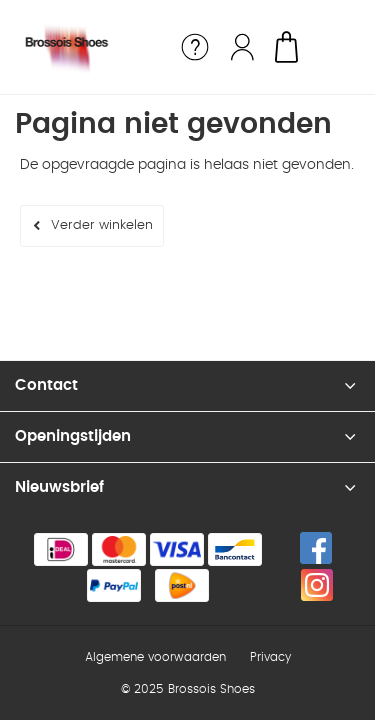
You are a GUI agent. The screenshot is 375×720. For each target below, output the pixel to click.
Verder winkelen (102, 225)
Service (195, 47)
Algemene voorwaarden (155, 657)
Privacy (270, 657)
